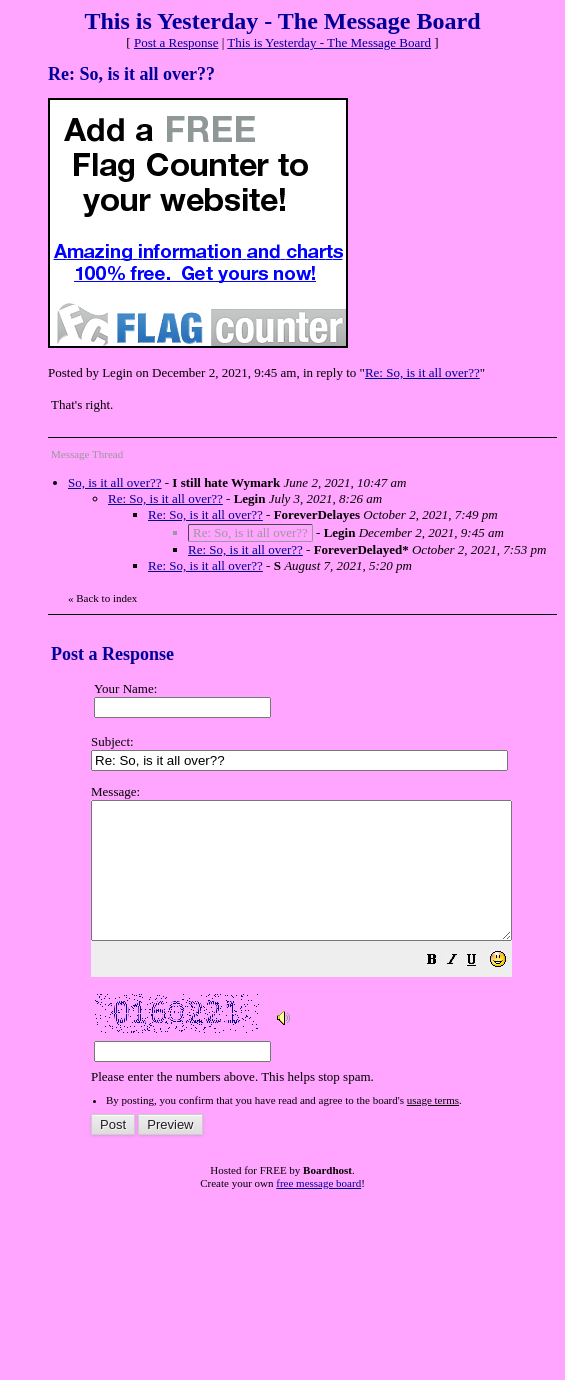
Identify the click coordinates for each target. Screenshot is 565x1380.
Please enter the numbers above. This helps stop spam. (326, 948)
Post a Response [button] (176, 42)
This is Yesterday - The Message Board (329, 42)
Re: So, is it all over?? (422, 372)
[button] (482, 989)
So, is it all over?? (115, 482)
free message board (318, 1210)
